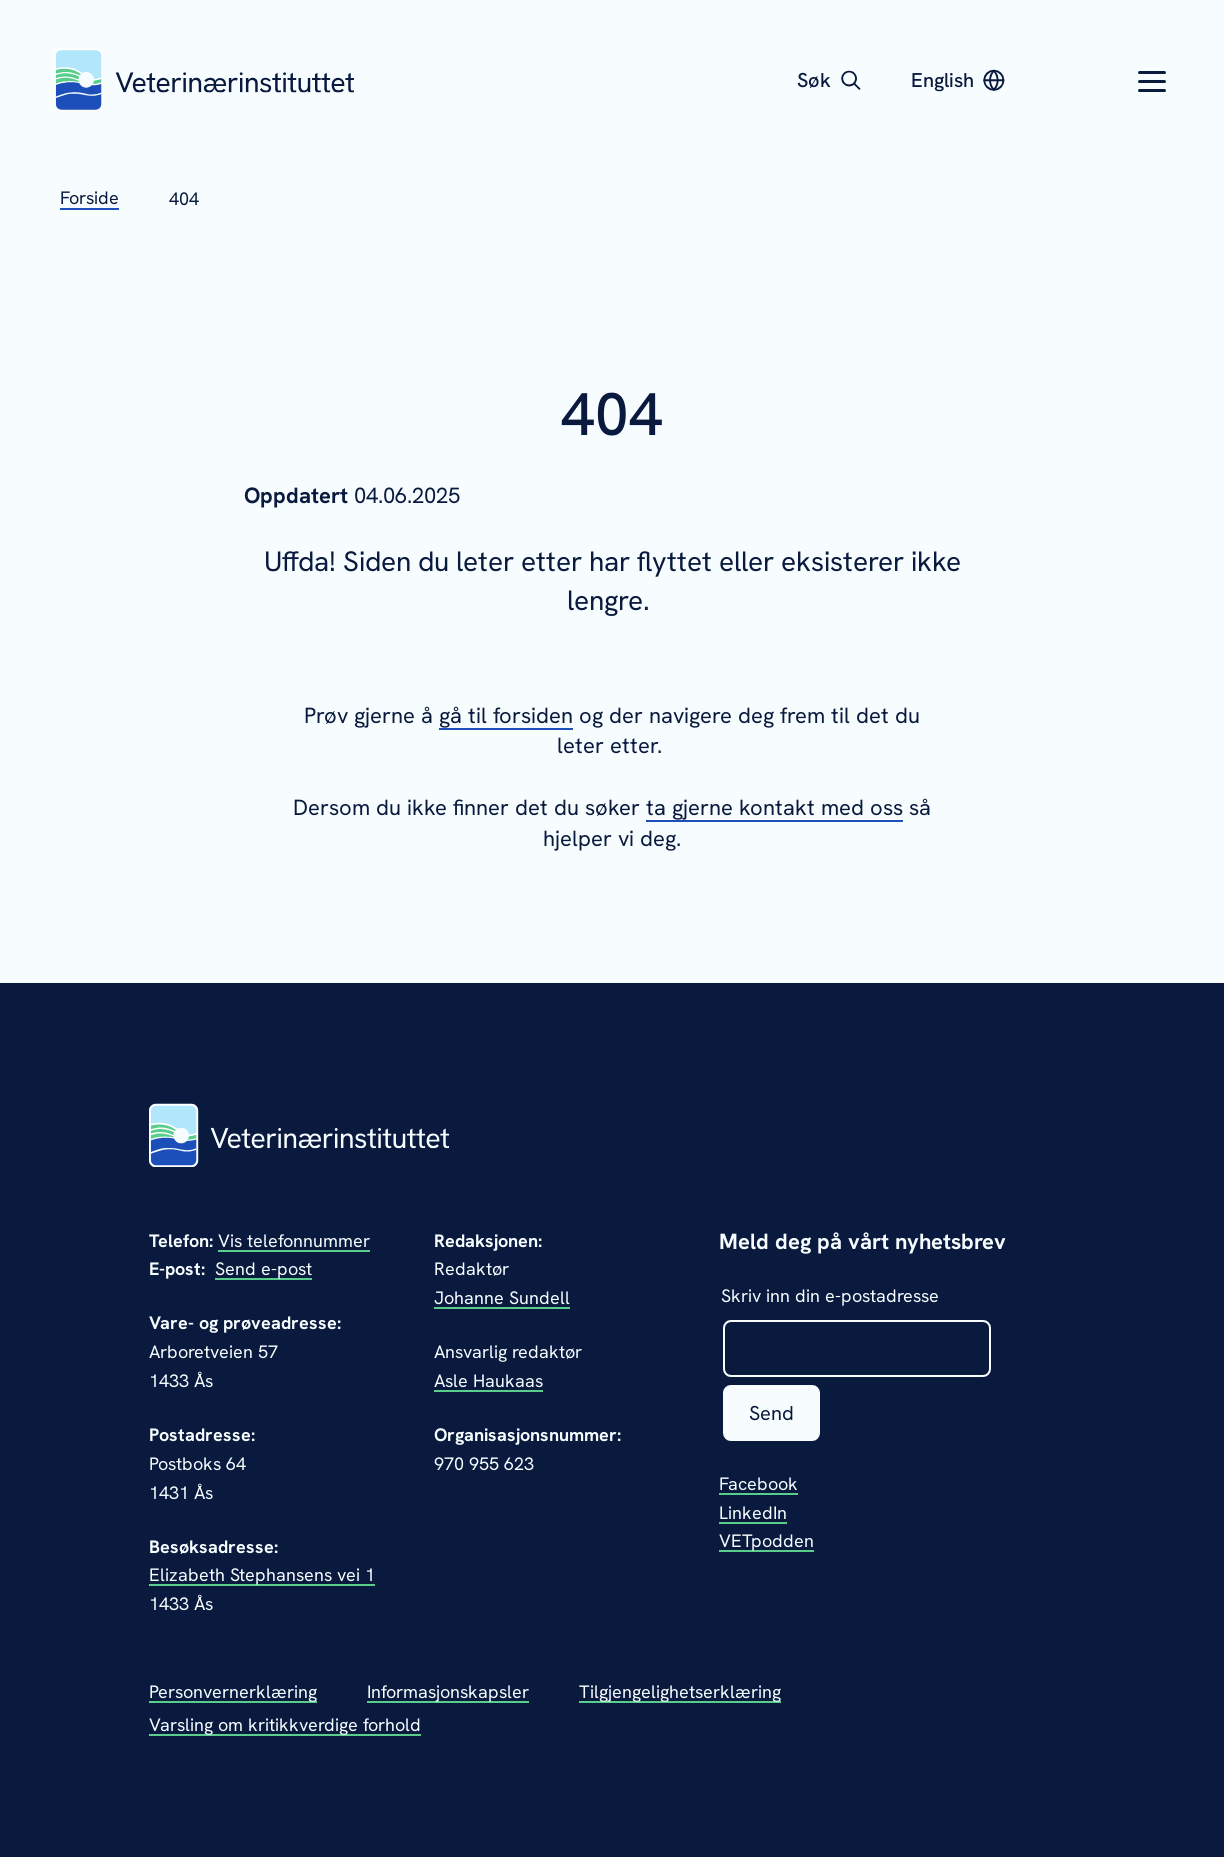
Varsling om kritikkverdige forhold (285, 1724)
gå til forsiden (506, 715)
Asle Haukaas (488, 1380)
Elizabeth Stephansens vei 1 (262, 1574)
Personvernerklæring (233, 1691)
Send (771, 1413)
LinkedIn (753, 1512)
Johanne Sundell (502, 1297)
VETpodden (766, 1540)
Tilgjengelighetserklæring (680, 1691)
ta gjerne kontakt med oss (774, 807)
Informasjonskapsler (448, 1691)
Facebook (758, 1483)
